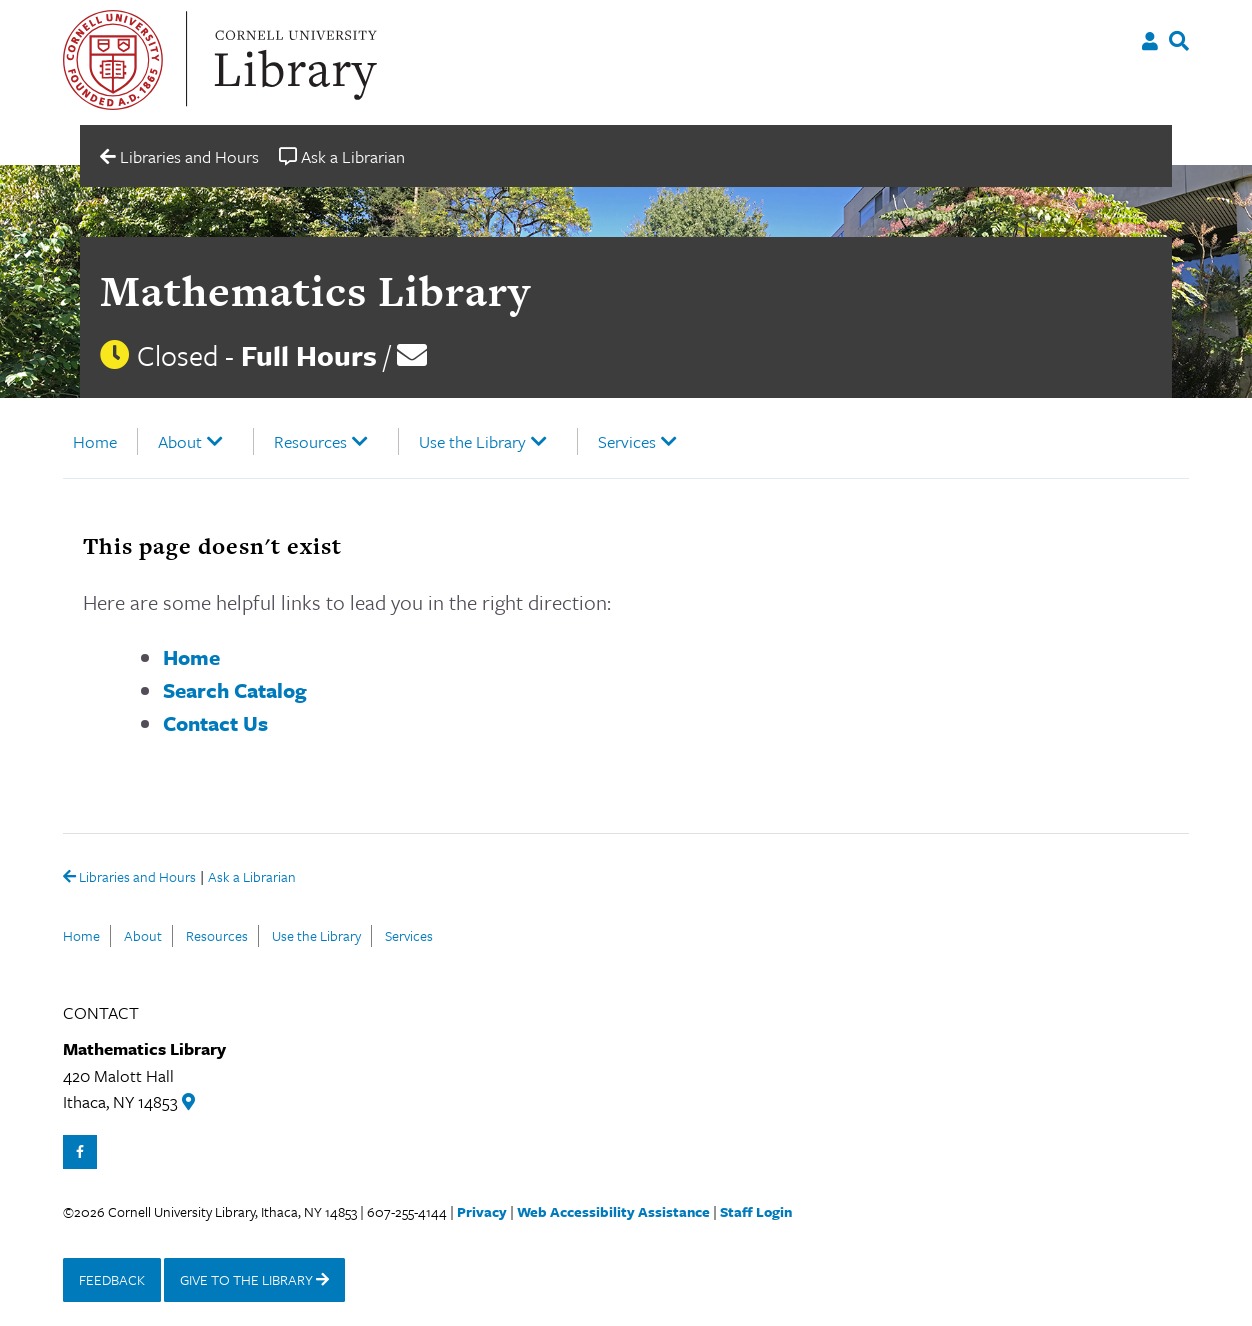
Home (95, 441)
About (180, 441)
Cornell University (113, 60)
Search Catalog (235, 690)
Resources (310, 441)
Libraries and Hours (129, 878)
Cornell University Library (293, 60)
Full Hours (309, 355)
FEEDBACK (112, 1279)
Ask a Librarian (252, 878)
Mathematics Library (315, 290)
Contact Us (215, 723)
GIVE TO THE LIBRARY (254, 1279)
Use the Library (472, 441)
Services (627, 441)
